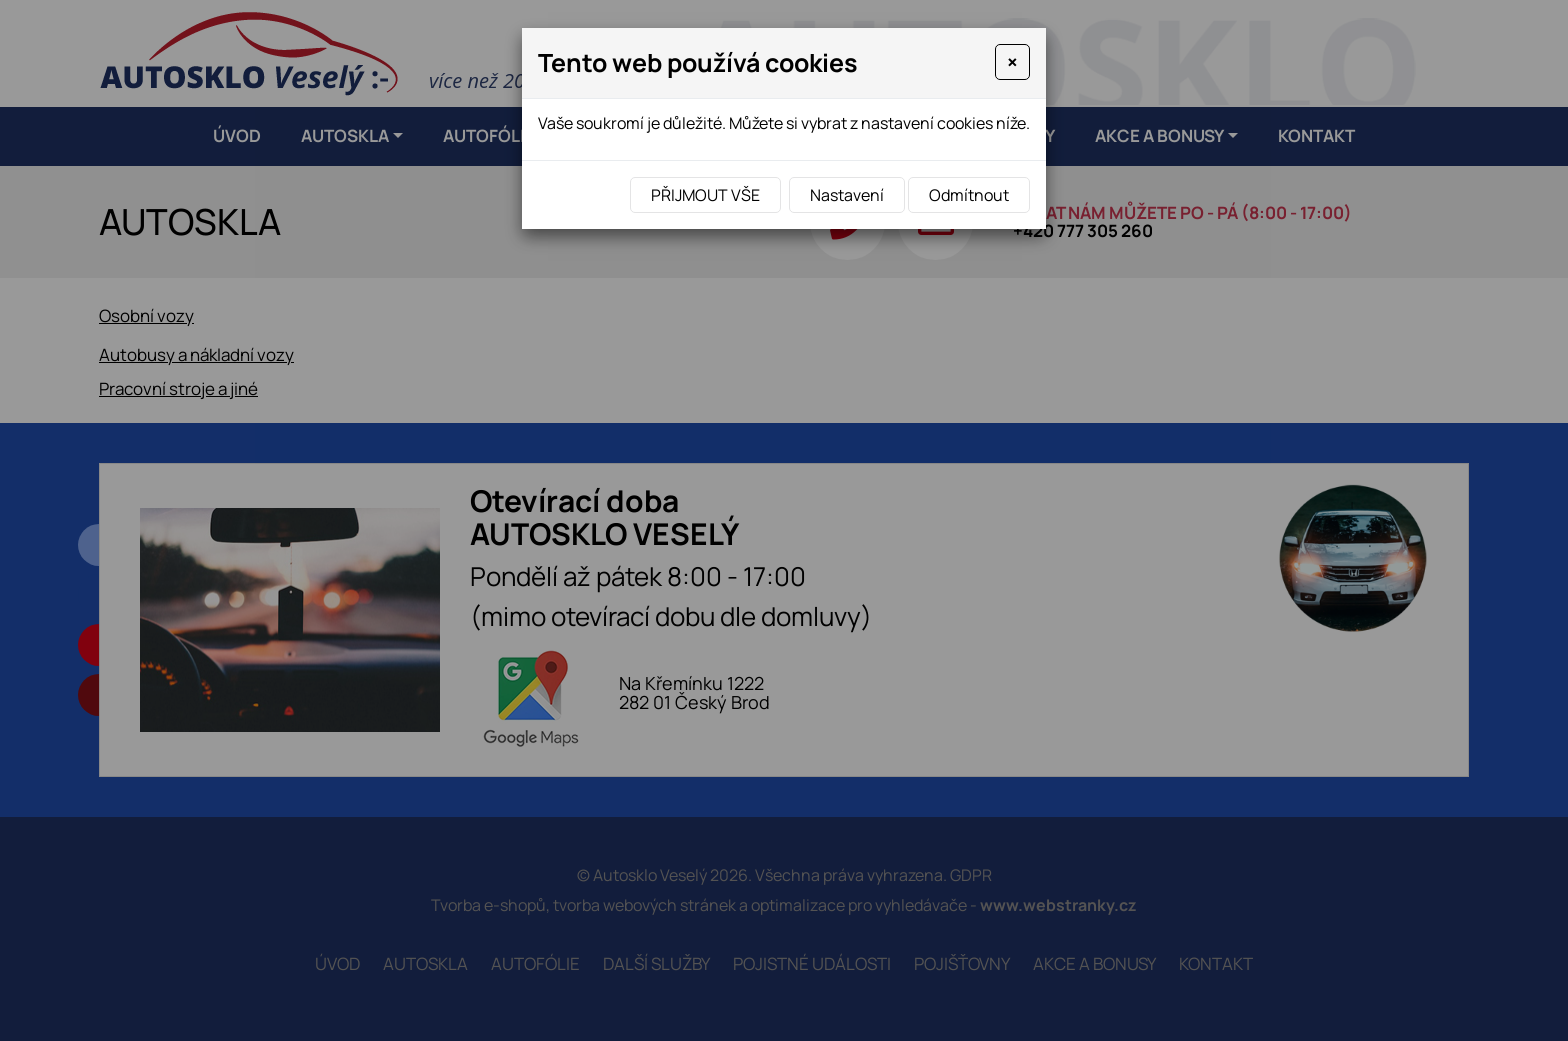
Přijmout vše (705, 195)
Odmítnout (969, 195)
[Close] (1012, 62)
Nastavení (847, 195)
